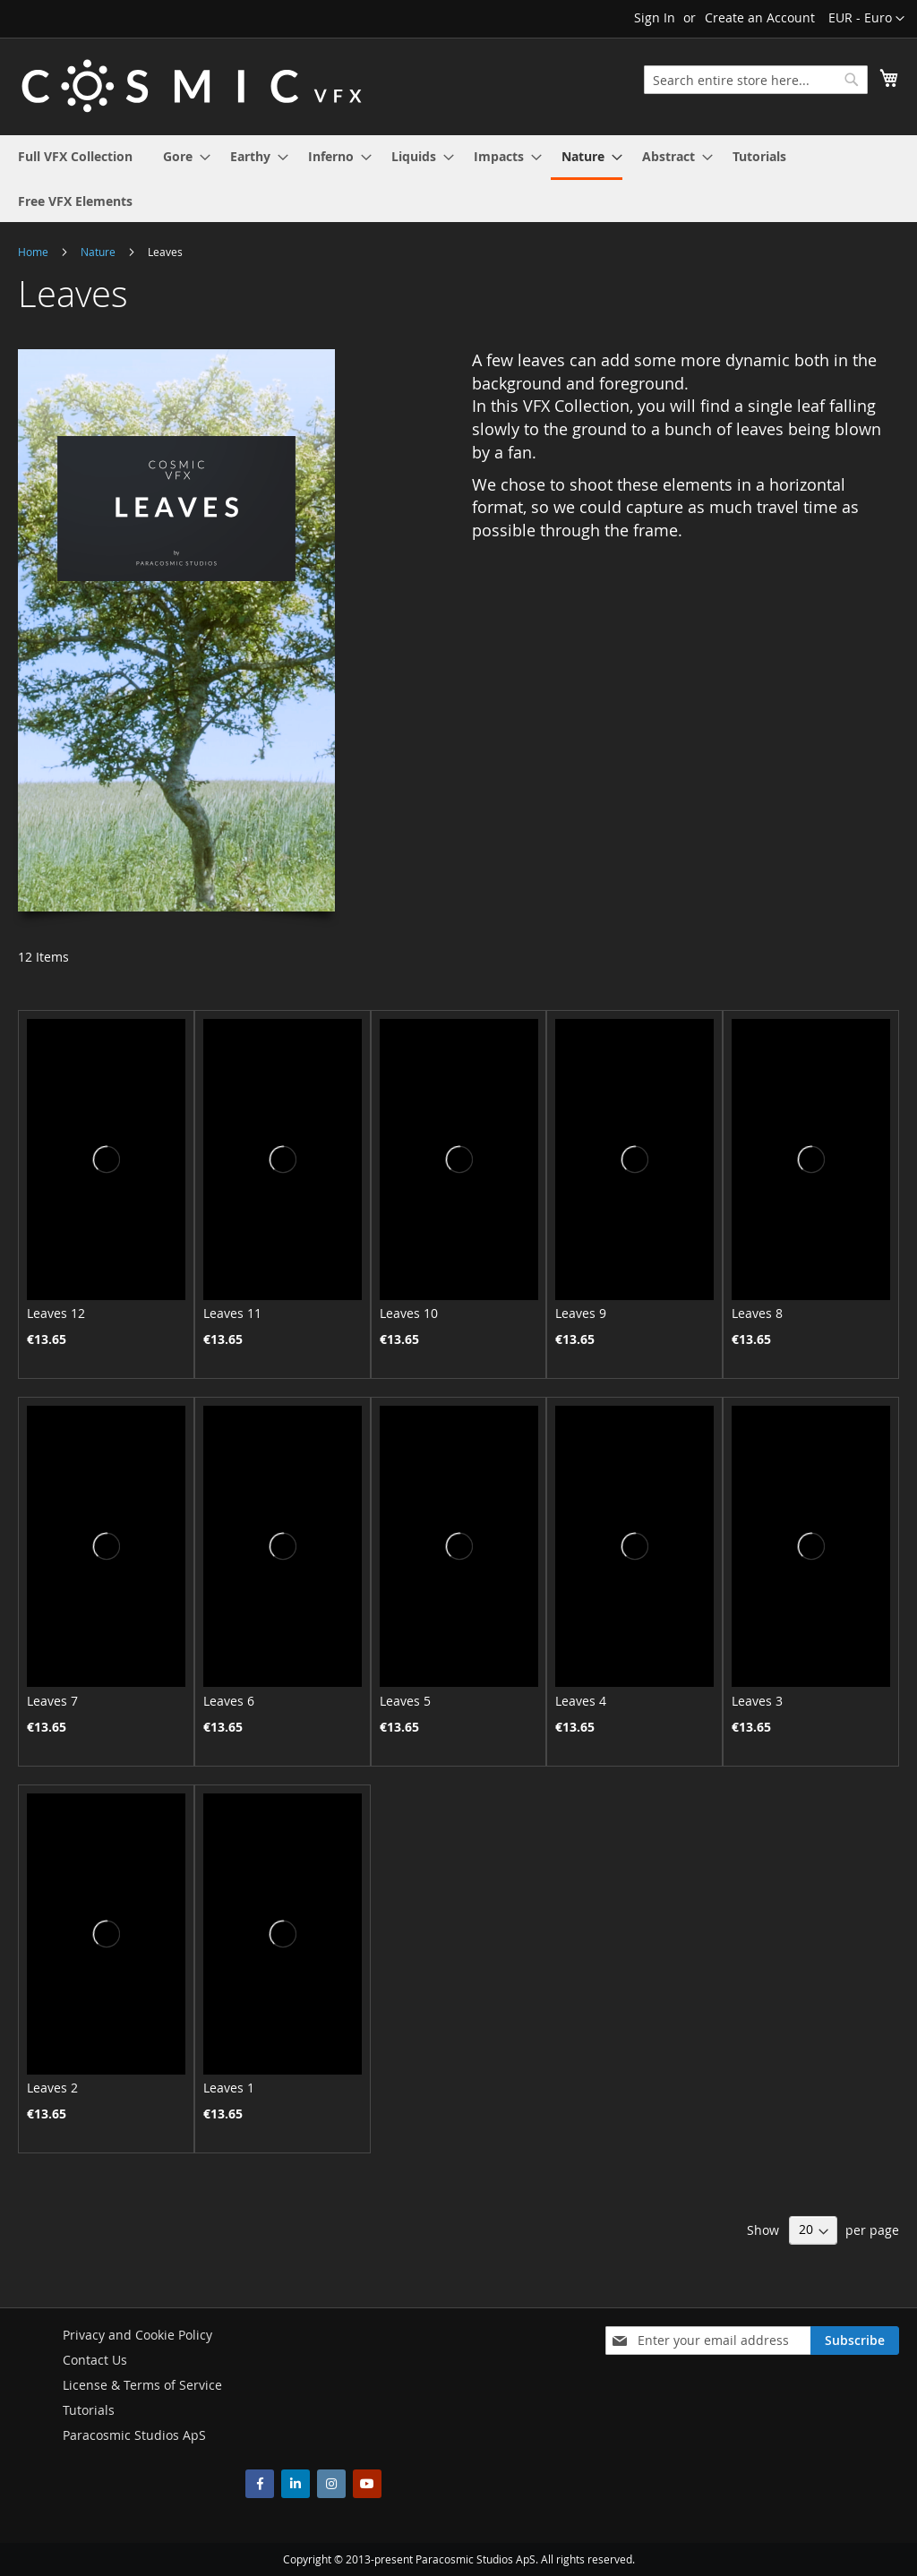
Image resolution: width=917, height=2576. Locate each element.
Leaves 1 (228, 2087)
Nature (99, 251)
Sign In (654, 17)
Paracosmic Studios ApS (134, 2434)
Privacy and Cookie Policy (137, 2334)
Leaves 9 (580, 1313)
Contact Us (95, 2359)
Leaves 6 (228, 1700)
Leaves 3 (757, 1700)
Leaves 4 (580, 1700)
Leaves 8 (757, 1313)
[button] (866, 19)
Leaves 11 (232, 1313)
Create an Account (760, 17)
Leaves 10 (409, 1313)
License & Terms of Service (142, 2384)
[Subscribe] (854, 2340)
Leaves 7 (52, 1700)
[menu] (458, 178)
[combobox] (756, 79)
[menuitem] (75, 156)
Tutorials (89, 2409)
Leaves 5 (405, 1700)
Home (34, 251)
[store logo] (191, 85)
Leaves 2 (52, 2087)
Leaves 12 (56, 1313)
